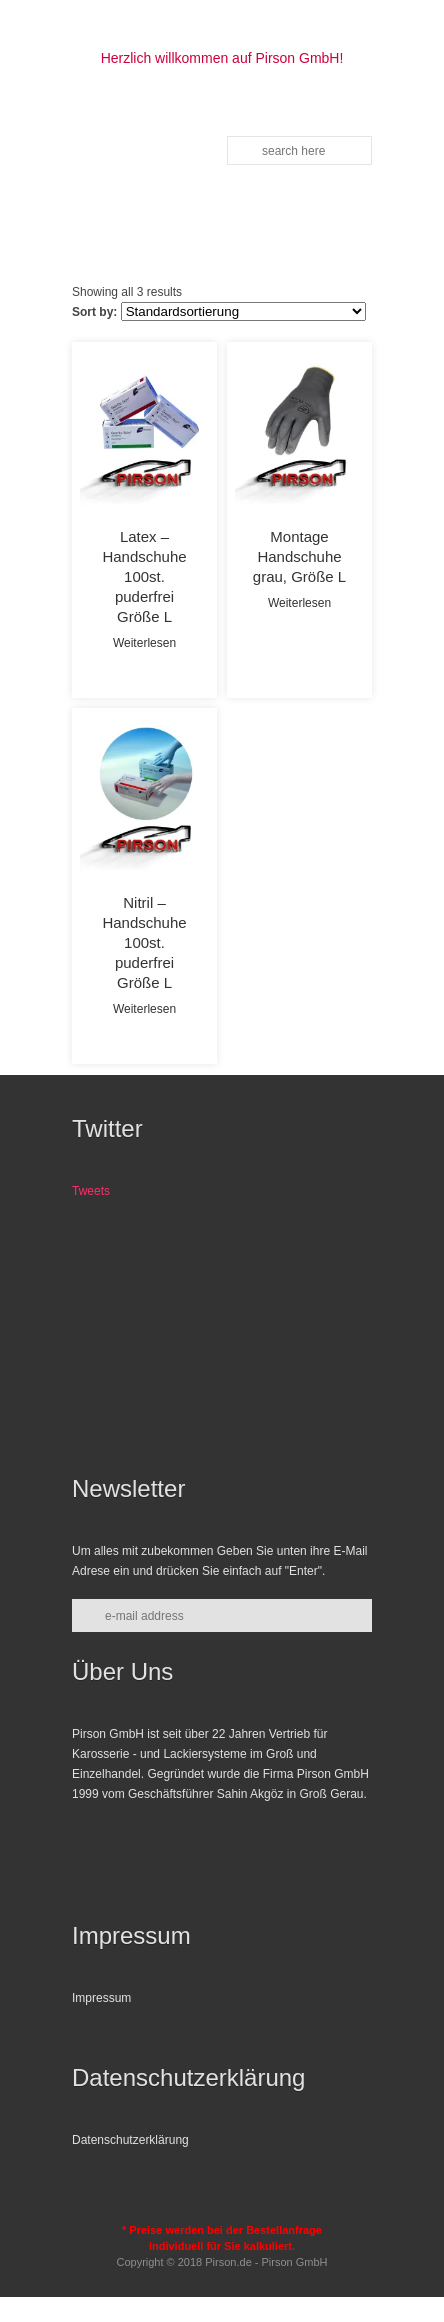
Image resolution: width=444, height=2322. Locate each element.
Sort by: (94, 312)
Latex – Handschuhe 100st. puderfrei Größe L (144, 576)
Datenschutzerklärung (130, 2140)
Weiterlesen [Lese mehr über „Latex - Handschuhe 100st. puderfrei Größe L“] (144, 643)
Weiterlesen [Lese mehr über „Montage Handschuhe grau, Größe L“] (299, 603)
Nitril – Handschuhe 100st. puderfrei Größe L (144, 942)
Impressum (101, 1998)
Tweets (91, 1191)
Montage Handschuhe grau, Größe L (299, 556)
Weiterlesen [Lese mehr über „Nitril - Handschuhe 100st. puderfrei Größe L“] (144, 1009)
